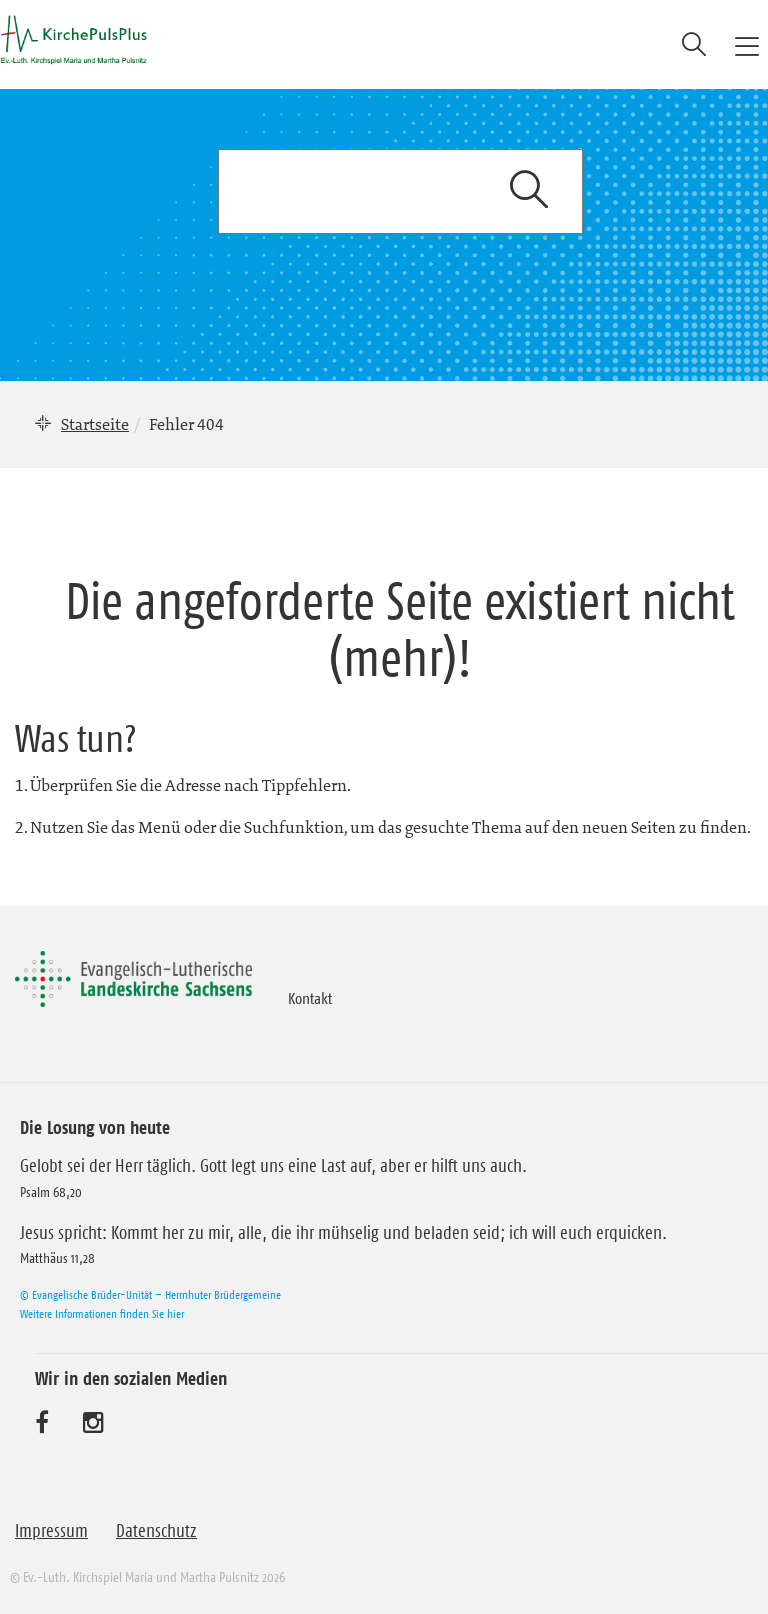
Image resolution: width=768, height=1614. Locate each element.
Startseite (95, 424)
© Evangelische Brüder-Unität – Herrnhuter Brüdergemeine (150, 1294)
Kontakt (310, 998)
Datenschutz (156, 1531)
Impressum (51, 1531)
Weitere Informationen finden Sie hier (102, 1313)
